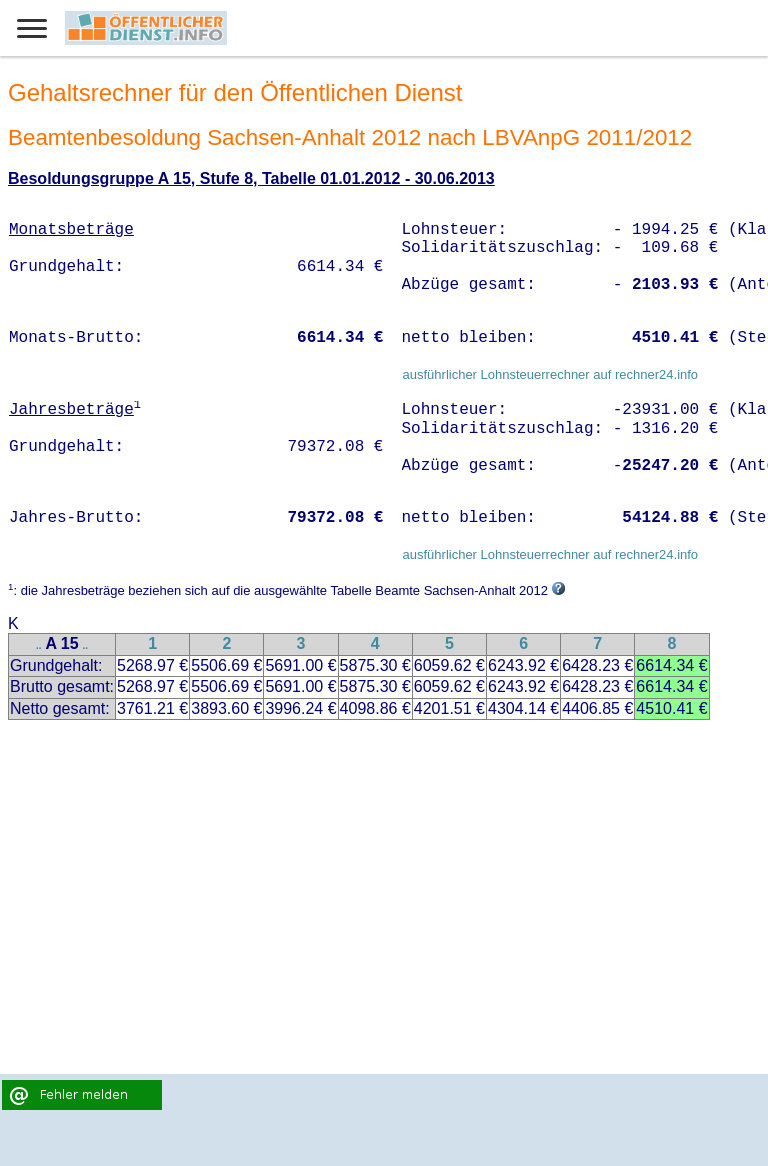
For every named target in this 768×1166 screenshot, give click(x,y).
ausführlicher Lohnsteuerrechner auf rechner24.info (550, 374)
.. (39, 645)
